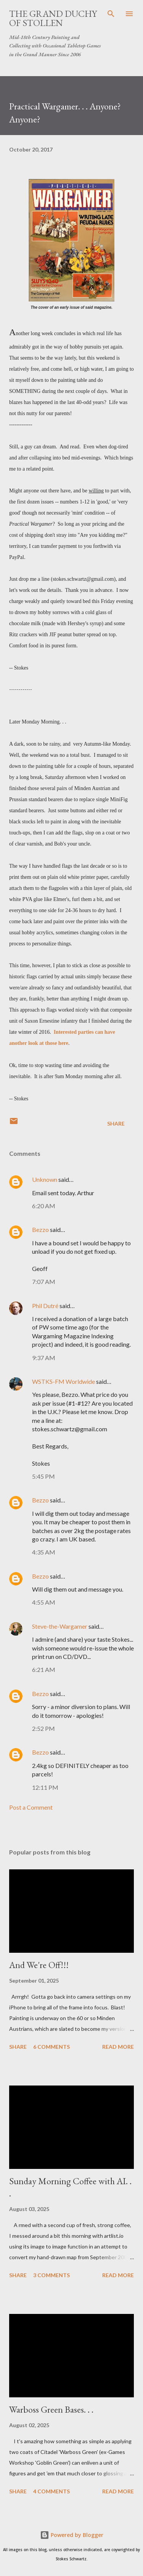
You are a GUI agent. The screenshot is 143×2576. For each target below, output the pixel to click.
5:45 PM (43, 1476)
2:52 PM (43, 1728)
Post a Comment (31, 1807)
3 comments (51, 2275)
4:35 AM (43, 1552)
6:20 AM (43, 1205)
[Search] (111, 13)
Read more (118, 2046)
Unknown (44, 1179)
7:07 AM (43, 1281)
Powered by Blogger (71, 2535)
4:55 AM (43, 1602)
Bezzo (40, 1229)
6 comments (51, 2046)
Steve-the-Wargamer (59, 1626)
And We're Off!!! (39, 1965)
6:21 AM (43, 1669)
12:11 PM (45, 1787)
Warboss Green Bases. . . (51, 2409)
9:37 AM (43, 1357)
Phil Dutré (45, 1305)
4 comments (51, 2491)
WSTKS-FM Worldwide (63, 1381)
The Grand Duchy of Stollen (53, 18)
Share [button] (116, 1123)
